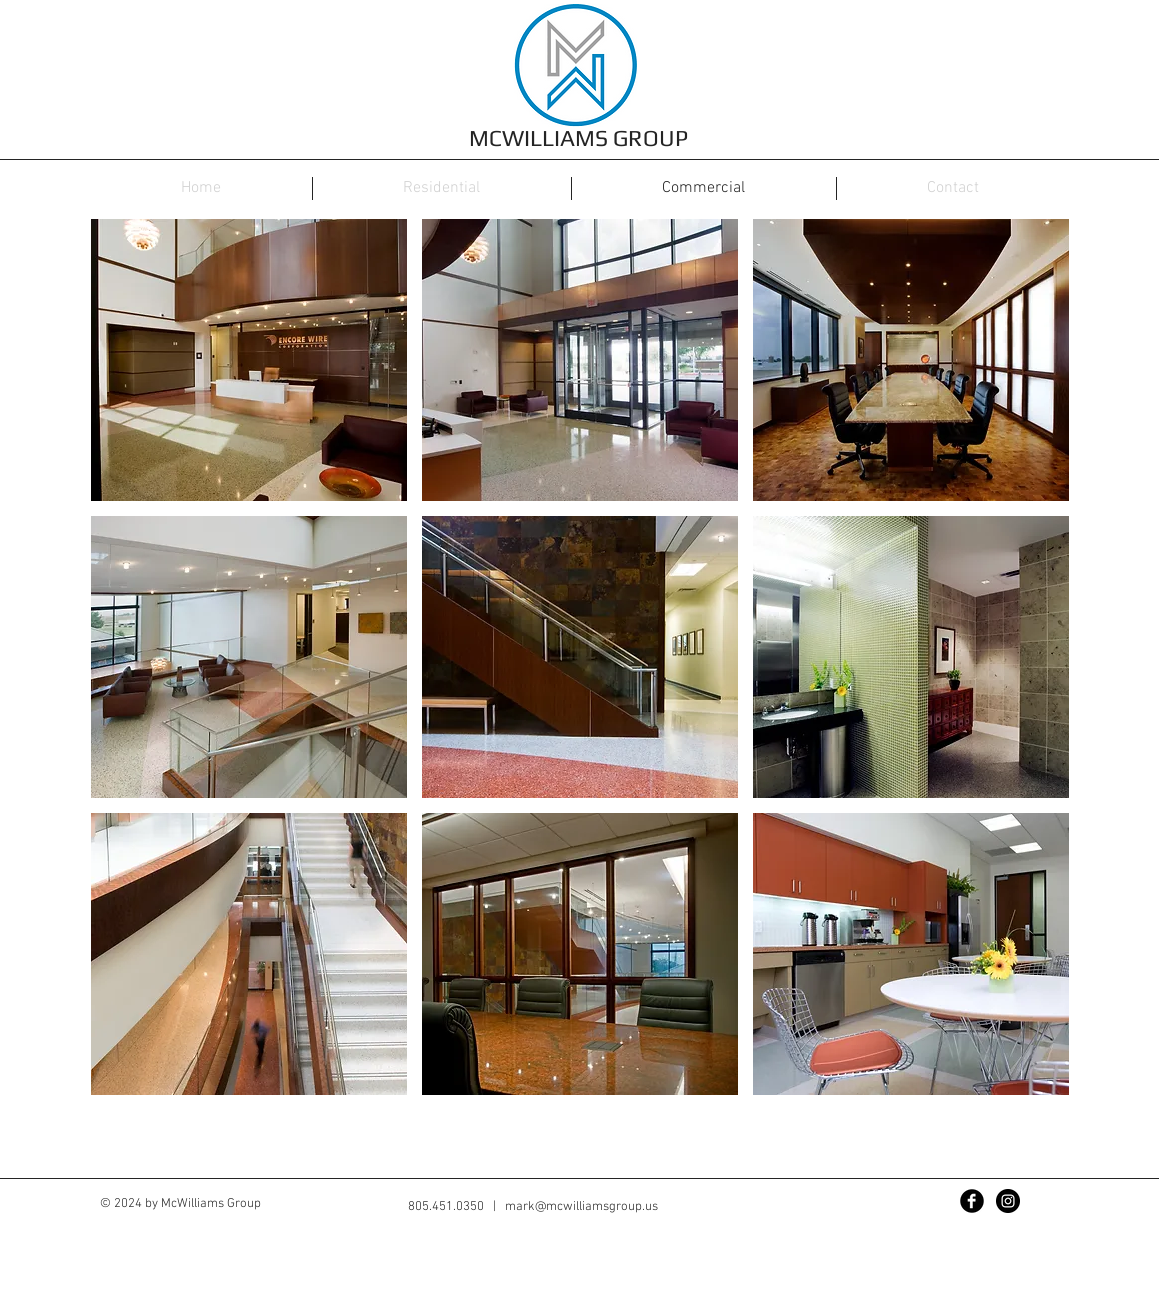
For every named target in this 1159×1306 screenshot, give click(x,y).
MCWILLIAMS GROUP (578, 137)
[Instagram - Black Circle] (1008, 1201)
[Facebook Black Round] (972, 1201)
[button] (249, 360)
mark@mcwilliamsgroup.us (581, 1207)
